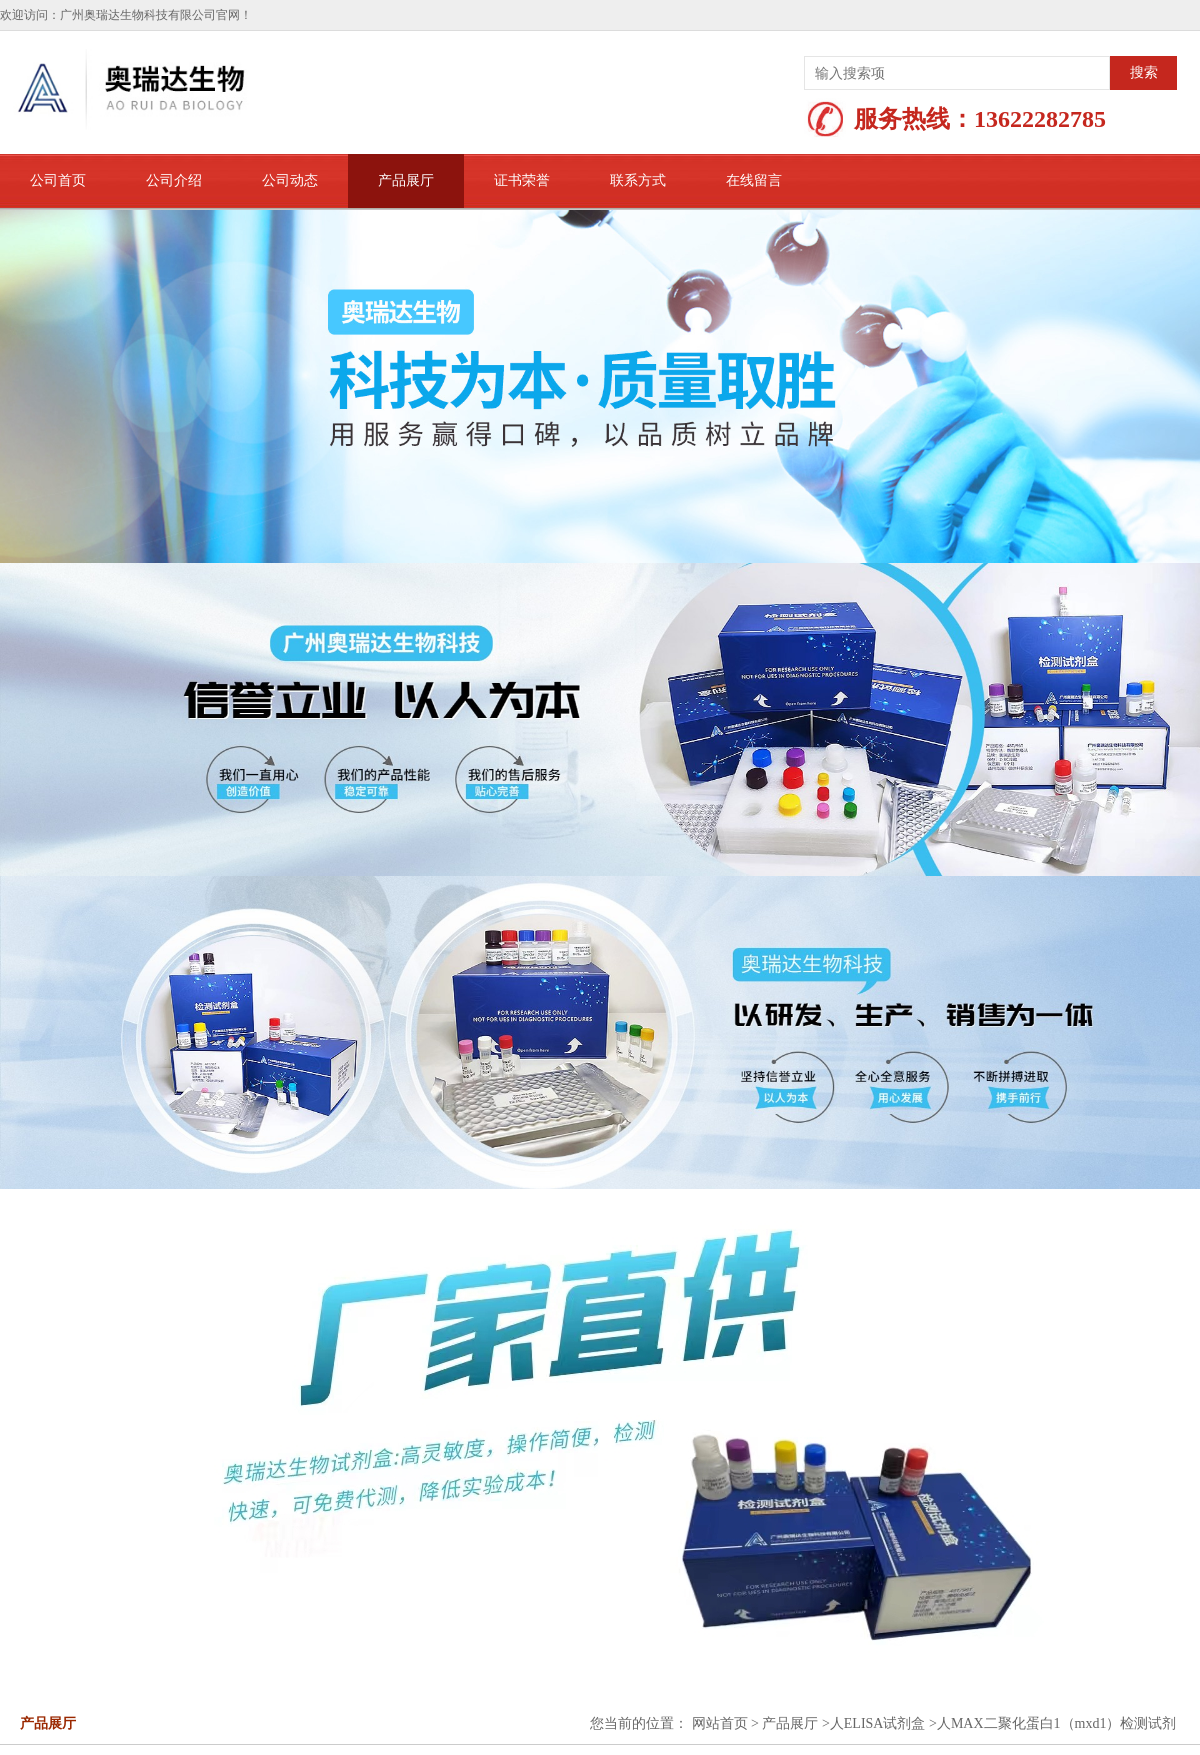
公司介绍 (174, 180)
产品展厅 (406, 180)
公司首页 (58, 180)
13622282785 (1040, 119)
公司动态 (290, 180)
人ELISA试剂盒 (878, 1723)
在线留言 (754, 180)
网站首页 (720, 1723)
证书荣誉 (522, 180)
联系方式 (638, 180)
